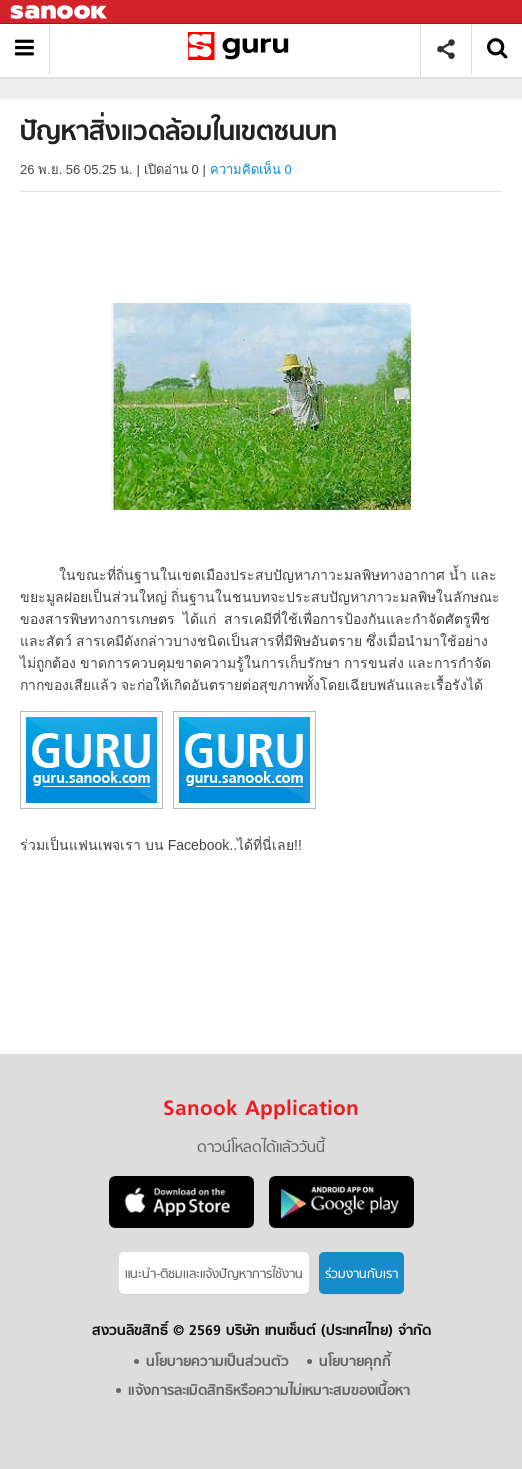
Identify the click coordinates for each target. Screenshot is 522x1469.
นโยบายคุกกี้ (355, 1362)
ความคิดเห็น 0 (251, 169)
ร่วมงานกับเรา (361, 1274)
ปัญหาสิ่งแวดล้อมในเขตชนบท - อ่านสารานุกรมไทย (242, 49)
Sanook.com (60, 12)
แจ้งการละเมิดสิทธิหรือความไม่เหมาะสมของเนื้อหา (269, 1391)
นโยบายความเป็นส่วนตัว (217, 1362)
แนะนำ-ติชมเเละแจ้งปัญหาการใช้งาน (214, 1274)
